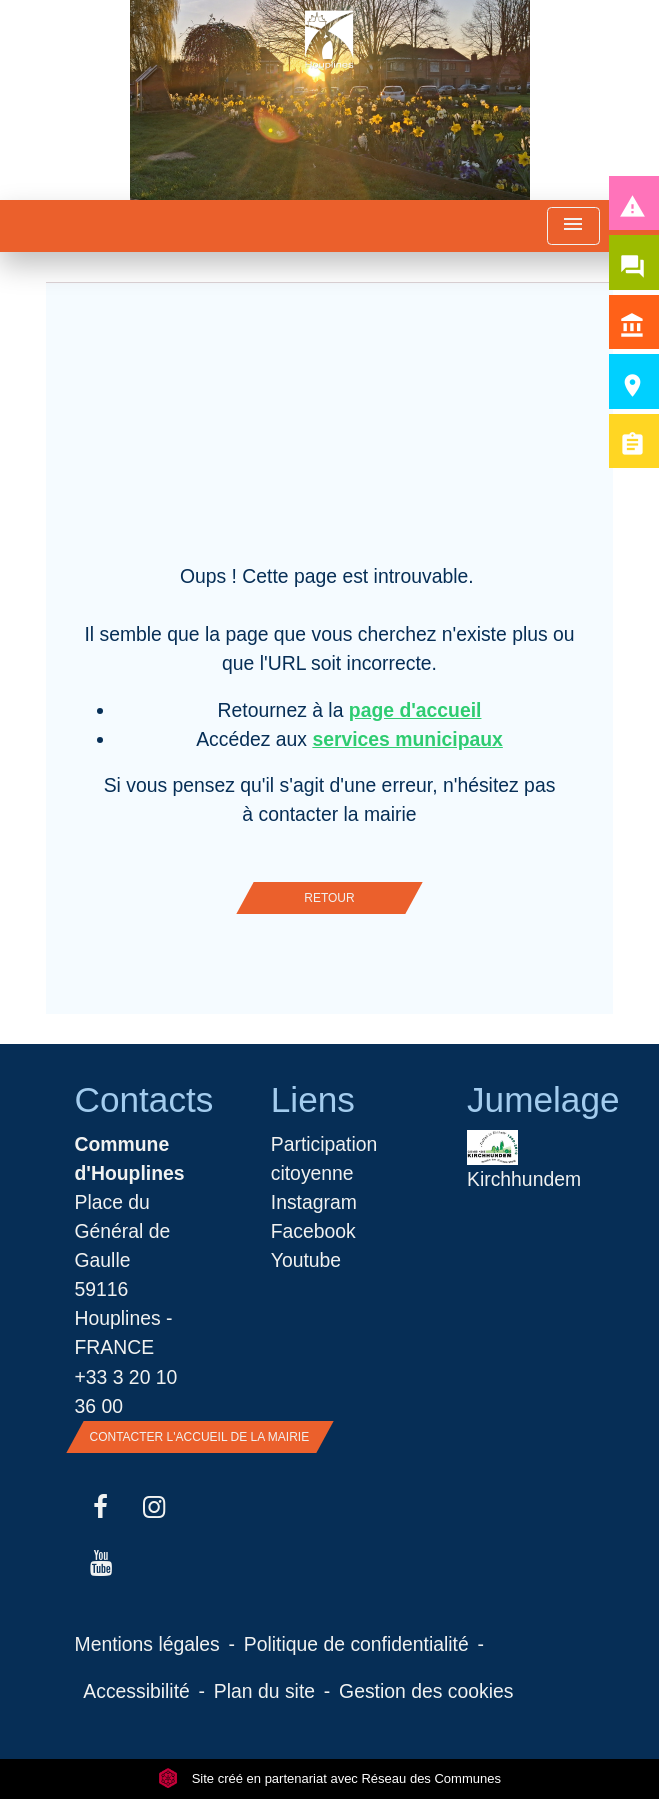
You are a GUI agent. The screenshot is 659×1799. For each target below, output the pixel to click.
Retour (329, 898)
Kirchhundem (524, 1160)
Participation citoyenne (324, 1158)
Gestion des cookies (426, 1691)
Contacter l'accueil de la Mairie (200, 1437)
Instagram (314, 1202)
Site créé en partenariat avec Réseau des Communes (329, 1778)
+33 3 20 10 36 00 (126, 1391)
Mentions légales (147, 1644)
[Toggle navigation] (573, 226)
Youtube (306, 1260)
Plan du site (264, 1691)
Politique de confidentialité (356, 1644)
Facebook (313, 1231)
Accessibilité (136, 1691)
